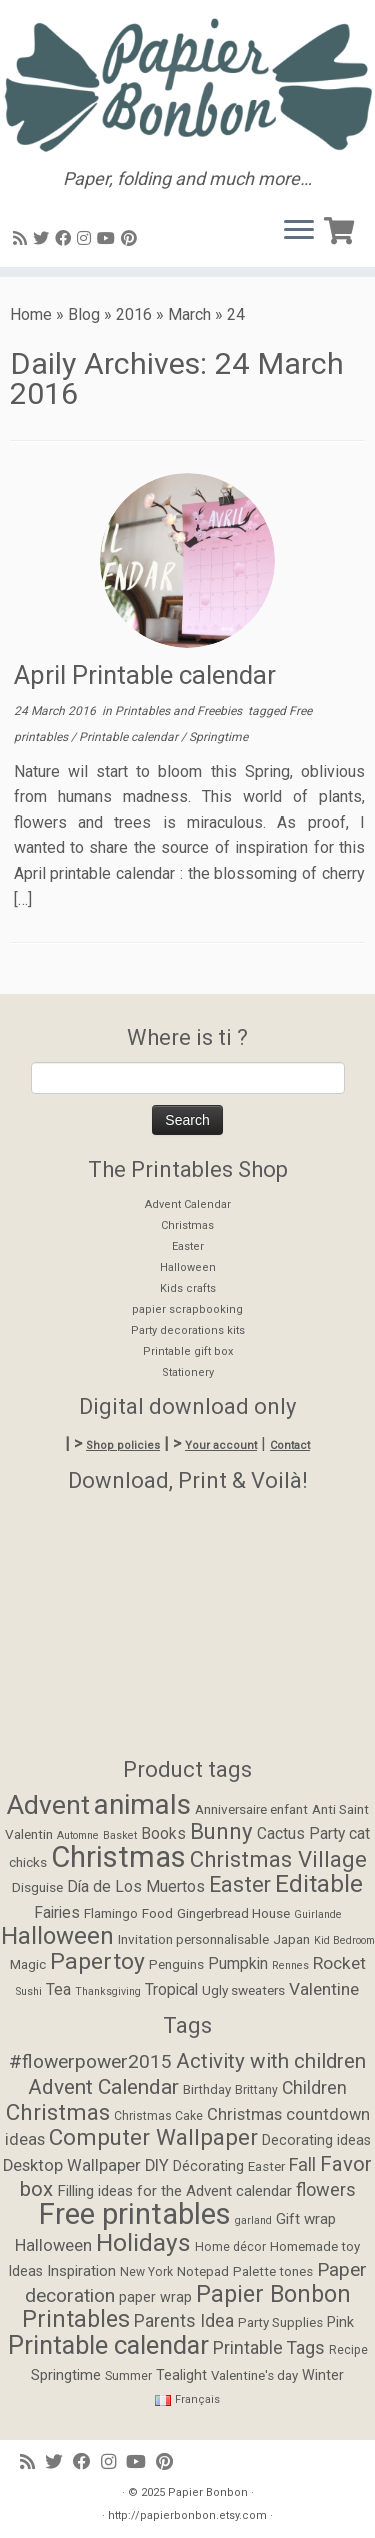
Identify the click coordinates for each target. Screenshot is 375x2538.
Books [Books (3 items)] (163, 1834)
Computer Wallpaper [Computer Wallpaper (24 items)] (153, 2137)
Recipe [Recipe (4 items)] (348, 2350)
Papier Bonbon (208, 2492)
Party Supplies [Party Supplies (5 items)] (280, 2322)
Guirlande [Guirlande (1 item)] (318, 1914)
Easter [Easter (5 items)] (266, 2166)
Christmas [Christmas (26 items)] (118, 1857)
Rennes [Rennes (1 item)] (290, 1965)
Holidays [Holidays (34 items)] (143, 2242)
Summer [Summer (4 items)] (128, 2376)
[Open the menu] (299, 231)
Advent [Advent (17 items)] (48, 1804)
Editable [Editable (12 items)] (319, 1884)
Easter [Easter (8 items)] (240, 1884)
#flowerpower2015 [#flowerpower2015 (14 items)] (90, 2061)
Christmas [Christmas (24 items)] (58, 2112)
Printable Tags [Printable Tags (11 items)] (269, 2348)
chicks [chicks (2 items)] (28, 1862)
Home (31, 314)
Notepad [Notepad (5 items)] (203, 2271)
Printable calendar (130, 737)
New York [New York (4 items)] (146, 2272)
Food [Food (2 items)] (157, 1913)
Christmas (187, 1225)
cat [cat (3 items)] (359, 1834)
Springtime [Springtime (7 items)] (66, 2375)
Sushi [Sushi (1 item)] (29, 1991)
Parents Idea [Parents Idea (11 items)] (184, 2321)
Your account (221, 1445)
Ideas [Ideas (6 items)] (25, 2271)
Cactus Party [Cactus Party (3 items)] (301, 1834)
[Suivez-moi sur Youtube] (109, 238)
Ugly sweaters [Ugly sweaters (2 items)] (243, 1990)
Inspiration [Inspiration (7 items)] (81, 2271)
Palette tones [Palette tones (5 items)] (273, 2271)
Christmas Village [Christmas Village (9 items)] (278, 1859)
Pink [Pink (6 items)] (340, 2322)
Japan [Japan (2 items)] (291, 1939)
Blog (84, 314)
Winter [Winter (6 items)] (323, 2375)
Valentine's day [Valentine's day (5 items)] (254, 2375)
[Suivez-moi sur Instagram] (87, 238)
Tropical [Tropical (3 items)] (171, 1990)
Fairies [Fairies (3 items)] (57, 1913)
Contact (290, 1445)
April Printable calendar (145, 675)
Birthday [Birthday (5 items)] (207, 2089)
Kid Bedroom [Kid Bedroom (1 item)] (344, 1940)
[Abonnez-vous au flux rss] (23, 238)
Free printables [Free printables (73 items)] (135, 2214)
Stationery (188, 1372)
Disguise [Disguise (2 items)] (37, 1887)
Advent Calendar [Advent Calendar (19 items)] (103, 2087)
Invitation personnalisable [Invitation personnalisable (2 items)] (193, 1939)
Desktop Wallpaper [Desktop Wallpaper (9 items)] (72, 2165)
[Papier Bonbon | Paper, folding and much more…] (187, 84)
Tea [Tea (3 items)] (58, 1990)
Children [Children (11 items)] (314, 2088)
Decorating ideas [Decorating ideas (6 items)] (316, 2140)
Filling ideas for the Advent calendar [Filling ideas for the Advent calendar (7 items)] (174, 2191)
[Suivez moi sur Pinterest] (132, 238)
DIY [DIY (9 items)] (157, 2165)
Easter (188, 1246)
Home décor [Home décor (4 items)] (230, 2247)
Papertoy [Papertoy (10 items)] (97, 1961)
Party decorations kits (188, 1330)
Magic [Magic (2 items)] (28, 1964)
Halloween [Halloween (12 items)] (57, 1936)
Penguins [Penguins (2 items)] (176, 1964)
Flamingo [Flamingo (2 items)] (111, 1913)
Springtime (218, 737)
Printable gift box (188, 1351)
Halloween (188, 1267)
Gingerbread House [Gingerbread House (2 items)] (233, 1913)
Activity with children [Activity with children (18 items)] (271, 2061)
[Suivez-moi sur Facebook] (66, 238)
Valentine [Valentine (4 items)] (324, 1989)
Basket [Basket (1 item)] (120, 1835)
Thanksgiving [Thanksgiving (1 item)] (108, 1991)
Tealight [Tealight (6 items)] (181, 2375)
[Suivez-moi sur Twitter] (44, 238)
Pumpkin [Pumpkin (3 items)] (238, 1964)
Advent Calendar (188, 1204)
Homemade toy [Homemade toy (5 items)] (315, 2246)
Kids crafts (188, 1288)
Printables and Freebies (180, 711)
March (189, 314)
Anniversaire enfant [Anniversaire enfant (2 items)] (251, 1809)
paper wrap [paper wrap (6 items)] (155, 2297)
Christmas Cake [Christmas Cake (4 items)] (158, 2116)
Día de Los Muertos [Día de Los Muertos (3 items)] (136, 1887)
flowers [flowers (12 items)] (326, 2189)
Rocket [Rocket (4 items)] (339, 1963)
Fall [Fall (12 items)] (302, 2164)
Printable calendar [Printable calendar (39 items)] (108, 2345)
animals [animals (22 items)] (142, 1804)
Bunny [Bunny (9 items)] (221, 1831)
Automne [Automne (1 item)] (78, 1835)
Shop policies (123, 1445)
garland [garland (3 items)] (253, 2220)
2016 (134, 314)
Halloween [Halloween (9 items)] (53, 2245)
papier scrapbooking (187, 1309)
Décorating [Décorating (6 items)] (208, 2166)
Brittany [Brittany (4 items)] (256, 2090)
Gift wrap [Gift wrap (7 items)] (306, 2219)
